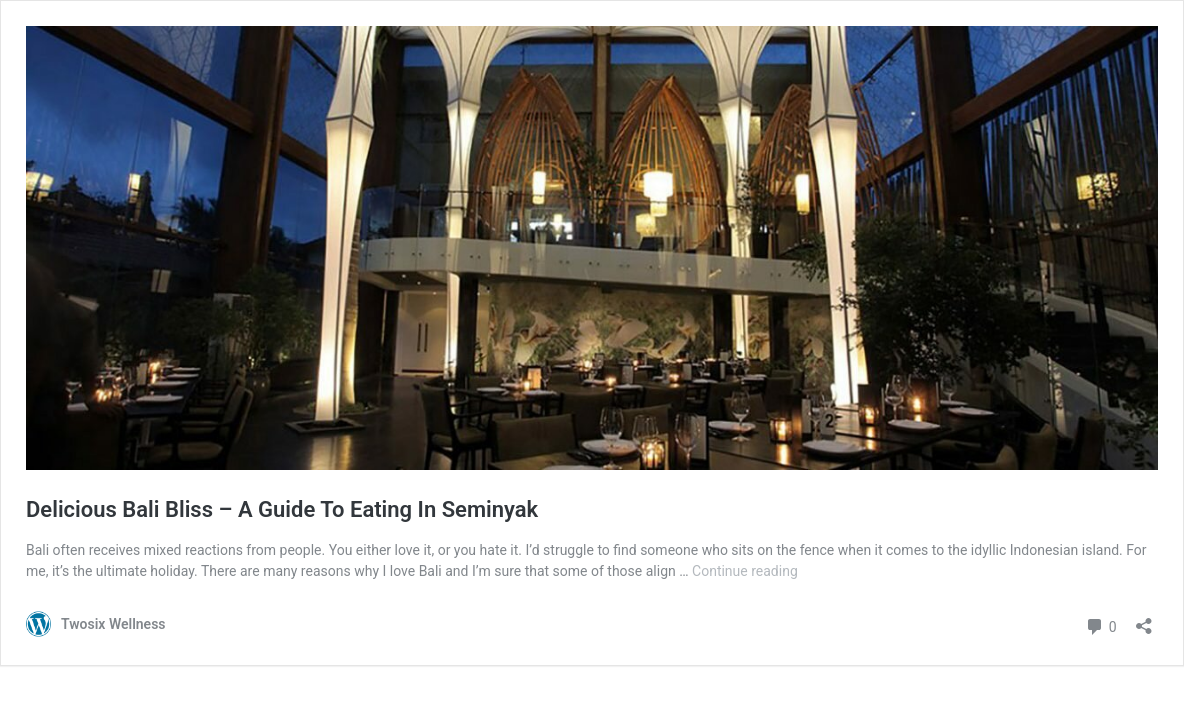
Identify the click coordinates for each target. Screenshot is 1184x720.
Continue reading (745, 571)
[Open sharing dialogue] (1144, 619)
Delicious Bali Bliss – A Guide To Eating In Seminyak (282, 509)
